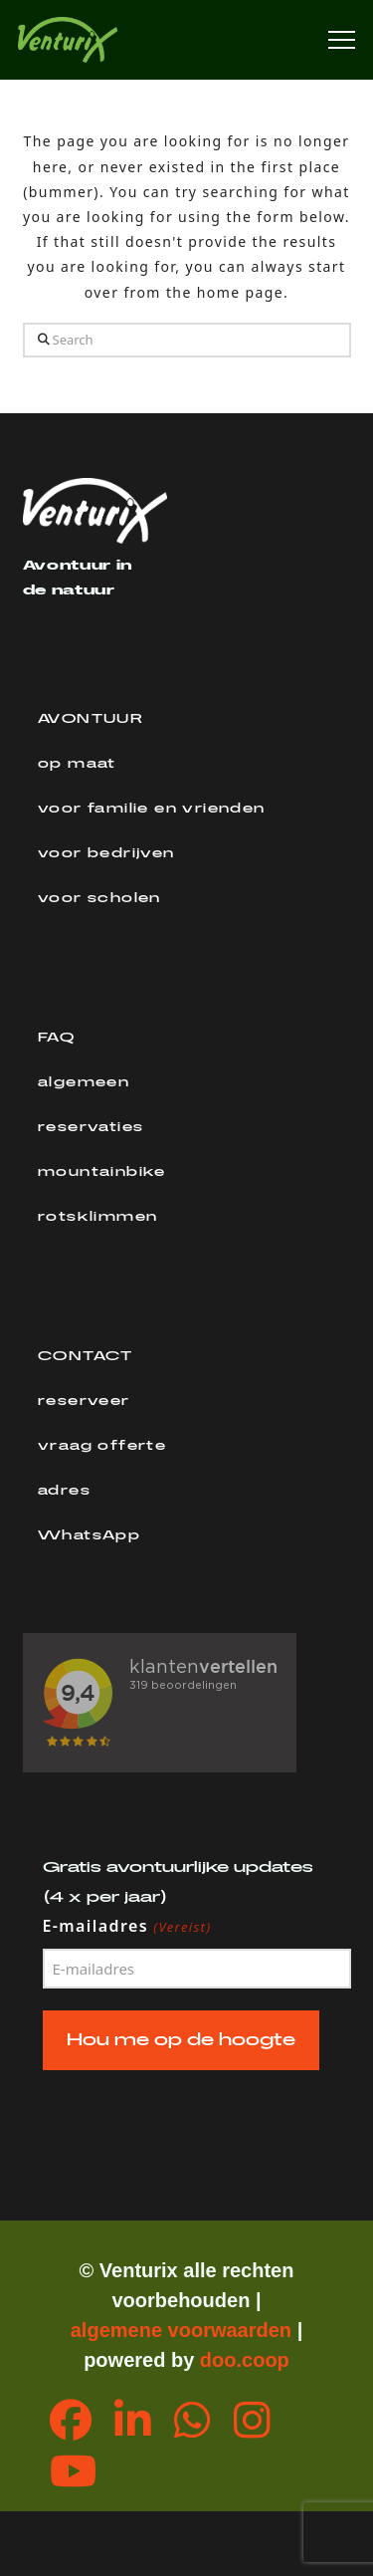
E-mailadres (128, 1927)
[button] (341, 40)
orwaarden (241, 2330)
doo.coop (244, 2360)
